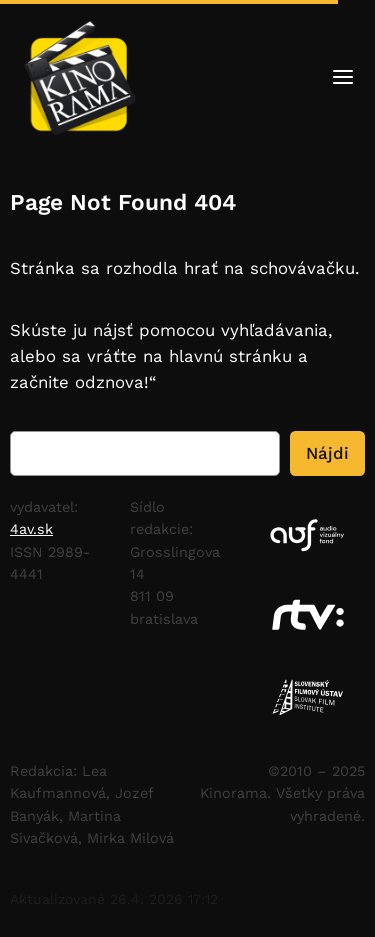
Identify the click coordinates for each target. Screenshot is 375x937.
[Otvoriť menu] (343, 80)
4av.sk (31, 529)
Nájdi (327, 453)
